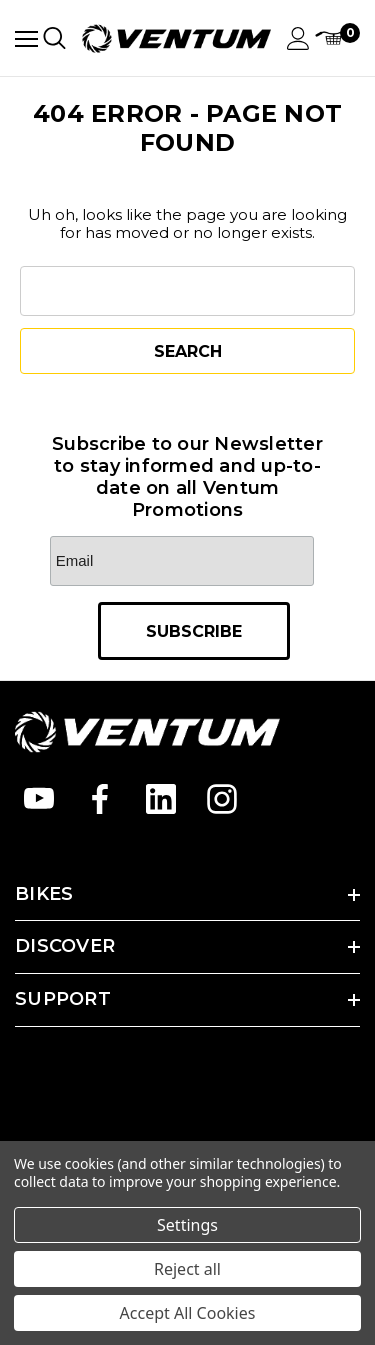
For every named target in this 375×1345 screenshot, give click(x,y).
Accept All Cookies (188, 1313)
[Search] (54, 38)
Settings (187, 1225)
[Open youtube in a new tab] (39, 799)
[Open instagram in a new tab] (222, 799)
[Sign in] (298, 38)
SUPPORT (63, 999)
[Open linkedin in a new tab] (161, 799)
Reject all (187, 1269)
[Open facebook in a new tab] (100, 799)
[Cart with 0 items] (337, 38)
